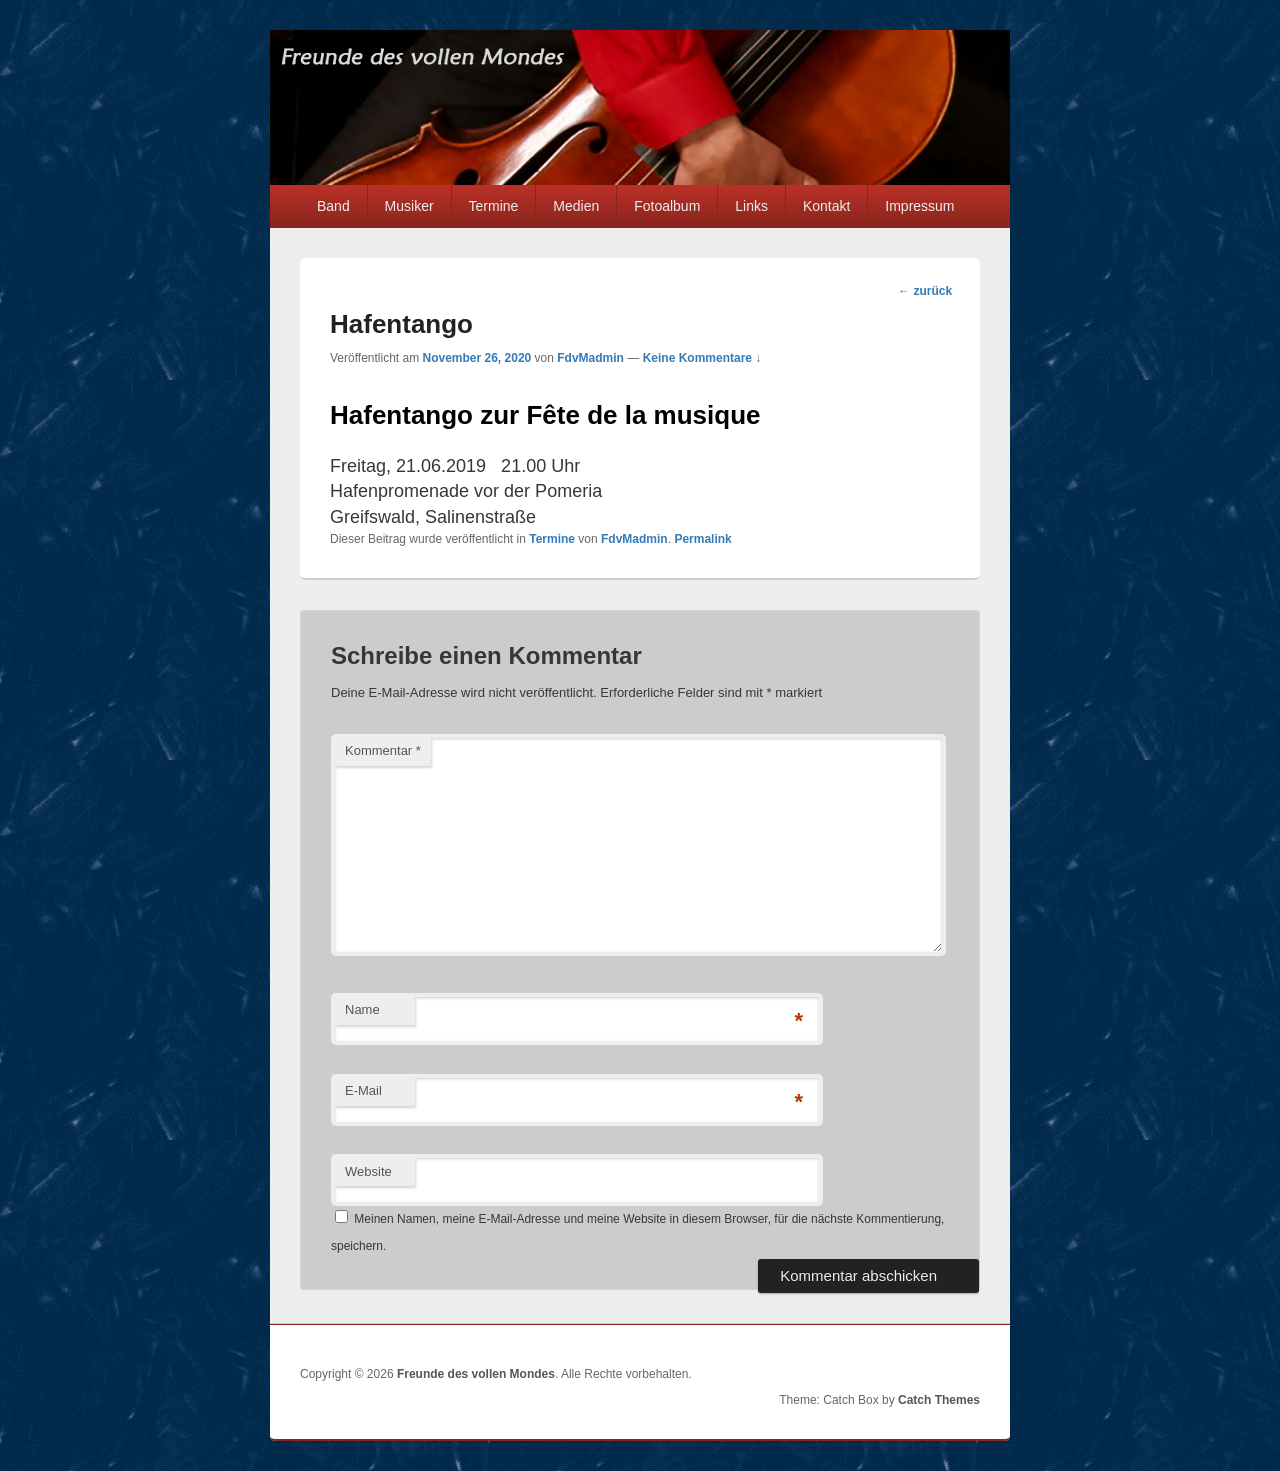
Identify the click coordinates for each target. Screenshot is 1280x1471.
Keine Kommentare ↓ (702, 358)
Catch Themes (939, 1400)
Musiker (409, 206)
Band (333, 206)
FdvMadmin (590, 358)
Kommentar (383, 750)
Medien (576, 206)
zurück (925, 291)
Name (362, 1009)
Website (368, 1171)
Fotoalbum (667, 206)
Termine (494, 206)
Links (751, 206)
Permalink (702, 539)
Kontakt (826, 206)
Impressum (919, 206)
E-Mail (363, 1090)
